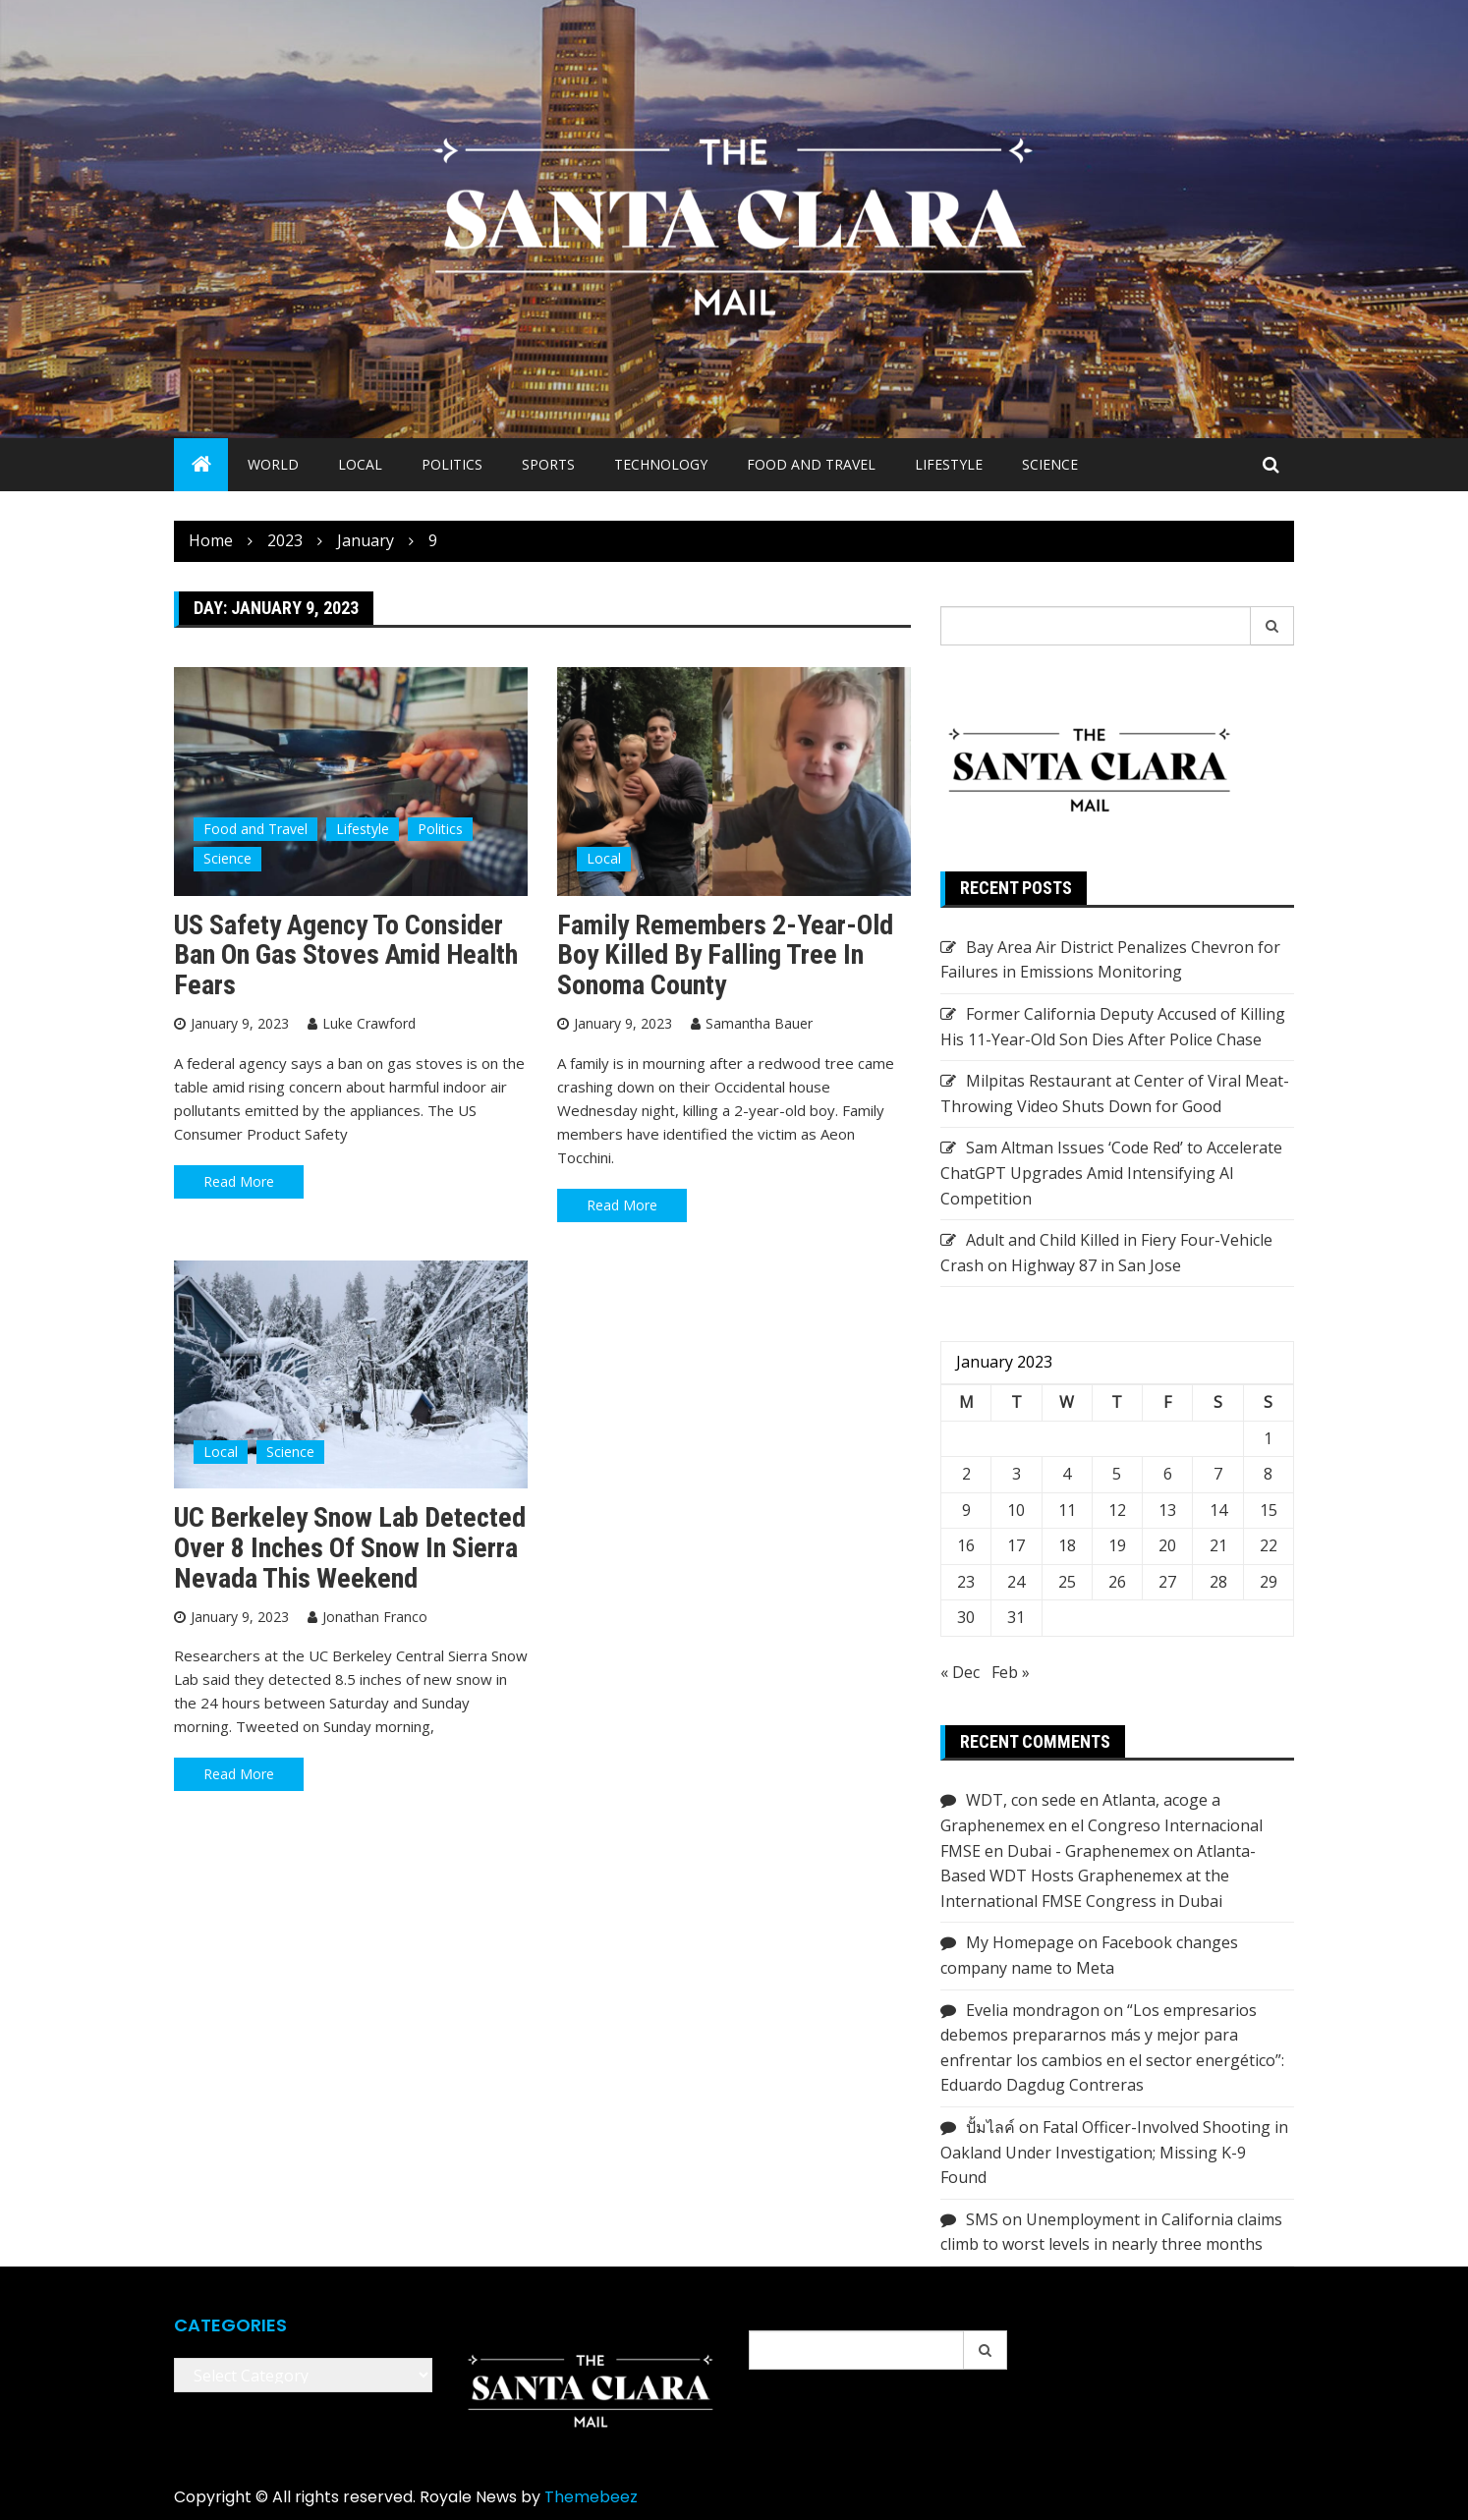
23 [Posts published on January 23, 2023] (966, 1582)
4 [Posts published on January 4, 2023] (1066, 1473)
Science (1050, 464)
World (273, 464)
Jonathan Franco (374, 1616)
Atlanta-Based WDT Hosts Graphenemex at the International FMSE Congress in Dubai (1098, 1876)
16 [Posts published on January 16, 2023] (966, 1545)
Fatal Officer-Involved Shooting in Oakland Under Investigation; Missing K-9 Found (1114, 2152)
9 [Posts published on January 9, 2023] (966, 1510)
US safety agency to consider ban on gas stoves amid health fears (346, 955)
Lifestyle (949, 464)
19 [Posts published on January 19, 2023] (1117, 1545)
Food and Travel (811, 464)
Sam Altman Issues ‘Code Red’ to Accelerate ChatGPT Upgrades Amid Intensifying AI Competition (1111, 1172)
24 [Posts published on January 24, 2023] (1016, 1582)
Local (360, 464)
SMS (982, 2219)
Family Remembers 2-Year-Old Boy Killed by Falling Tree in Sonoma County (725, 955)
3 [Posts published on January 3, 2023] (1016, 1473)
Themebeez (591, 2497)
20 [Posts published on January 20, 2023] (1167, 1545)
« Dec (960, 1672)
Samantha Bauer (759, 1023)
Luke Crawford (369, 1023)
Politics (452, 464)
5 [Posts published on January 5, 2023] (1116, 1473)
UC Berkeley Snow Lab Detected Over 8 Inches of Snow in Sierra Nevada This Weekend (350, 1548)
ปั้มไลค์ (990, 2127)
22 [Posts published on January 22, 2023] (1268, 1545)
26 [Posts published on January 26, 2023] (1117, 1582)
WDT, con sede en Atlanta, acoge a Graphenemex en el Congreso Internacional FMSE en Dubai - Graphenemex (1101, 1825)
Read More (238, 1181)
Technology (660, 464)
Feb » (1010, 1672)
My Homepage (1020, 1942)
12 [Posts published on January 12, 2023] (1117, 1510)
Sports (548, 464)
